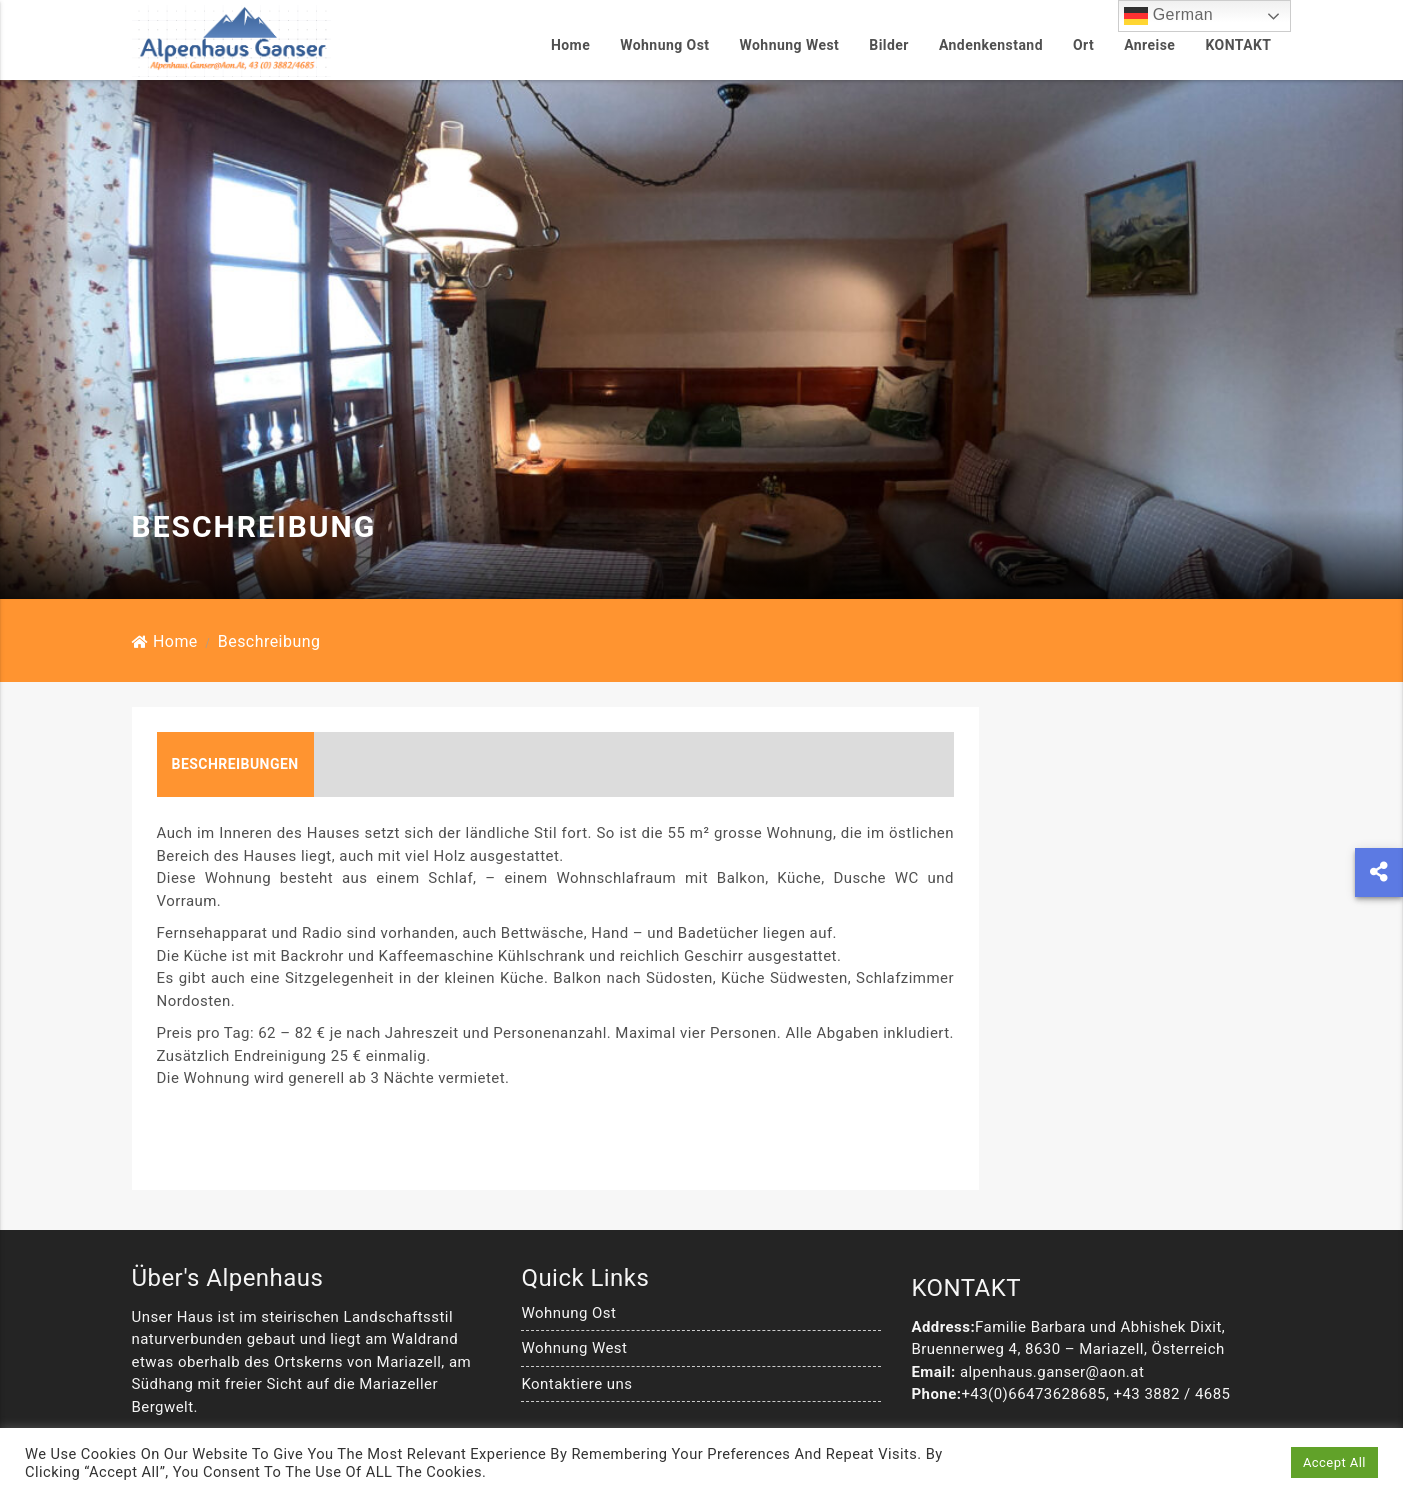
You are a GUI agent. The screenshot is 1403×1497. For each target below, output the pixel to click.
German (1168, 16)
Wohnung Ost (664, 45)
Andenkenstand (991, 45)
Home (570, 45)
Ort (1083, 45)
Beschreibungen (235, 795)
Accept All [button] (1334, 1462)
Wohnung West (790, 45)
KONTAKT (1238, 45)
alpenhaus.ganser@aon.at (1052, 1403)
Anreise (1149, 45)
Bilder (889, 45)
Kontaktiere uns (576, 1415)
